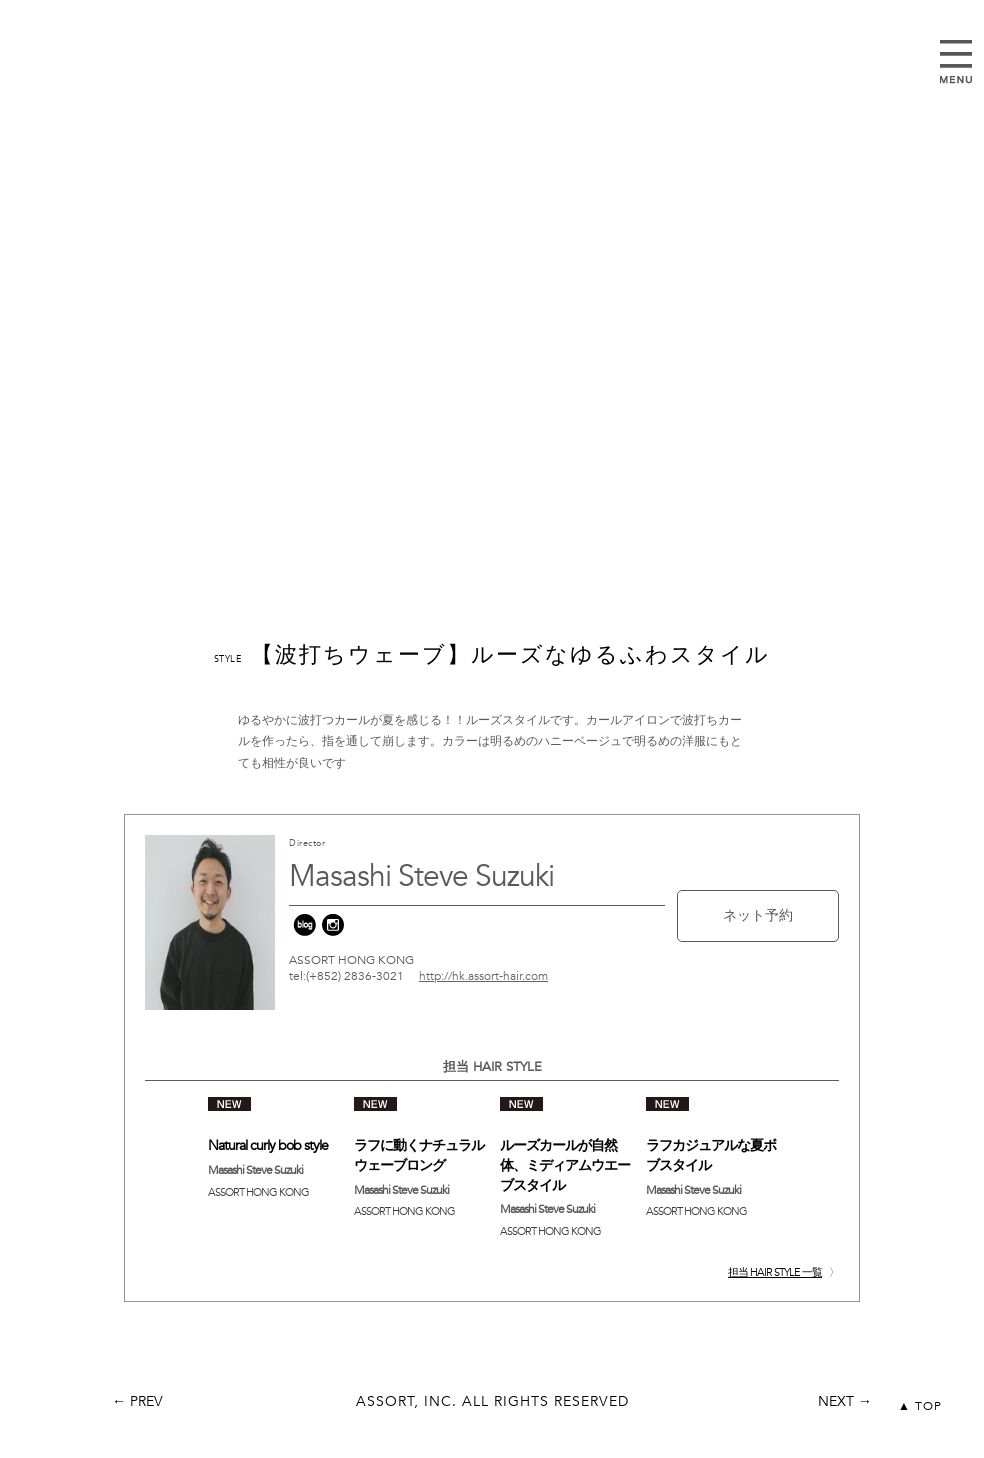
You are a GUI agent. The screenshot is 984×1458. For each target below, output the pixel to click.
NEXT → (845, 1401)
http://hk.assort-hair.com (483, 976)
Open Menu (956, 62)
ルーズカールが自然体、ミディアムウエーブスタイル (565, 1165)
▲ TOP (920, 1406)
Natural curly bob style (268, 1145)
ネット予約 (758, 915)
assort (492, 87)
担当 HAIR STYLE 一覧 (775, 1272)
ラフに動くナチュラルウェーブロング (419, 1155)
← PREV (137, 1401)
